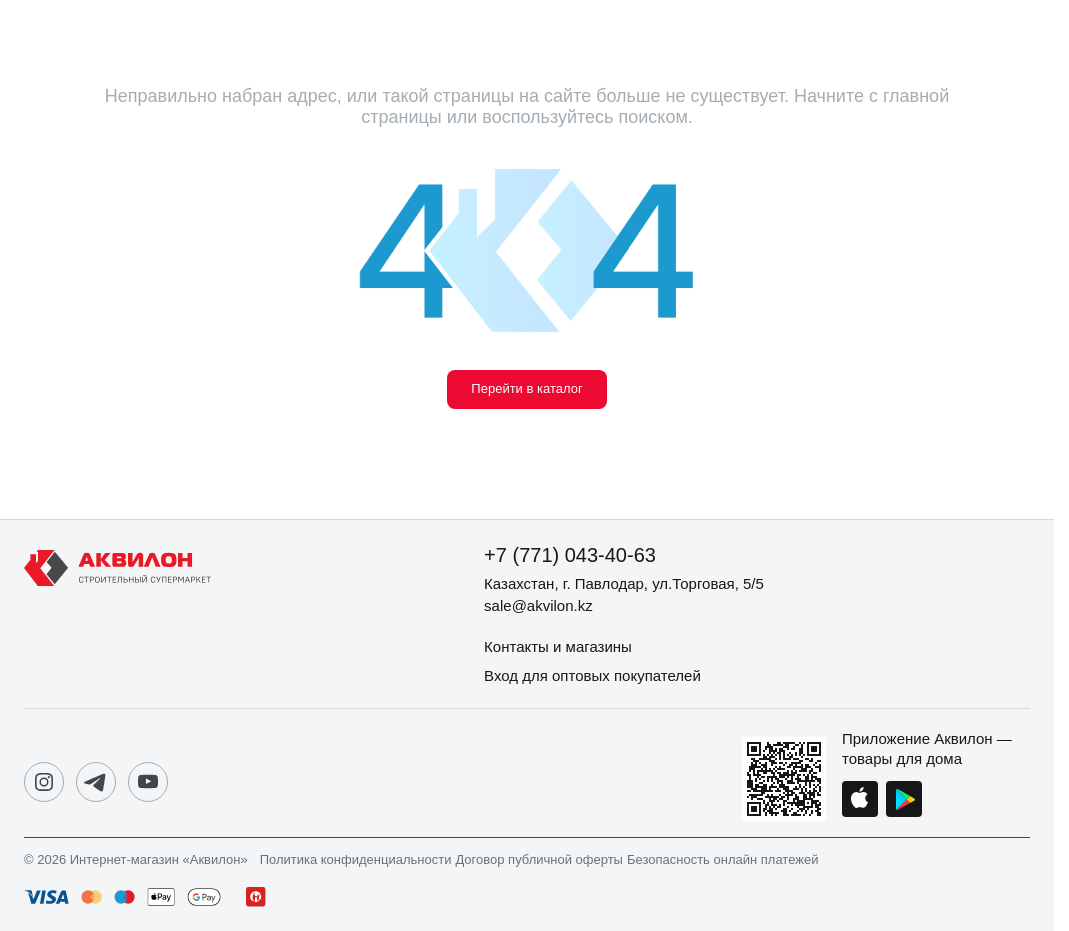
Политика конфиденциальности (356, 860)
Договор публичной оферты (539, 860)
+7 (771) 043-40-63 (570, 555)
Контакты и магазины (558, 646)
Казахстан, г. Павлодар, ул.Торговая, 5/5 (624, 583)
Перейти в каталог (526, 388)
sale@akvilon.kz (538, 605)
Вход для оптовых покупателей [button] (592, 675)
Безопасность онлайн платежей (722, 860)
